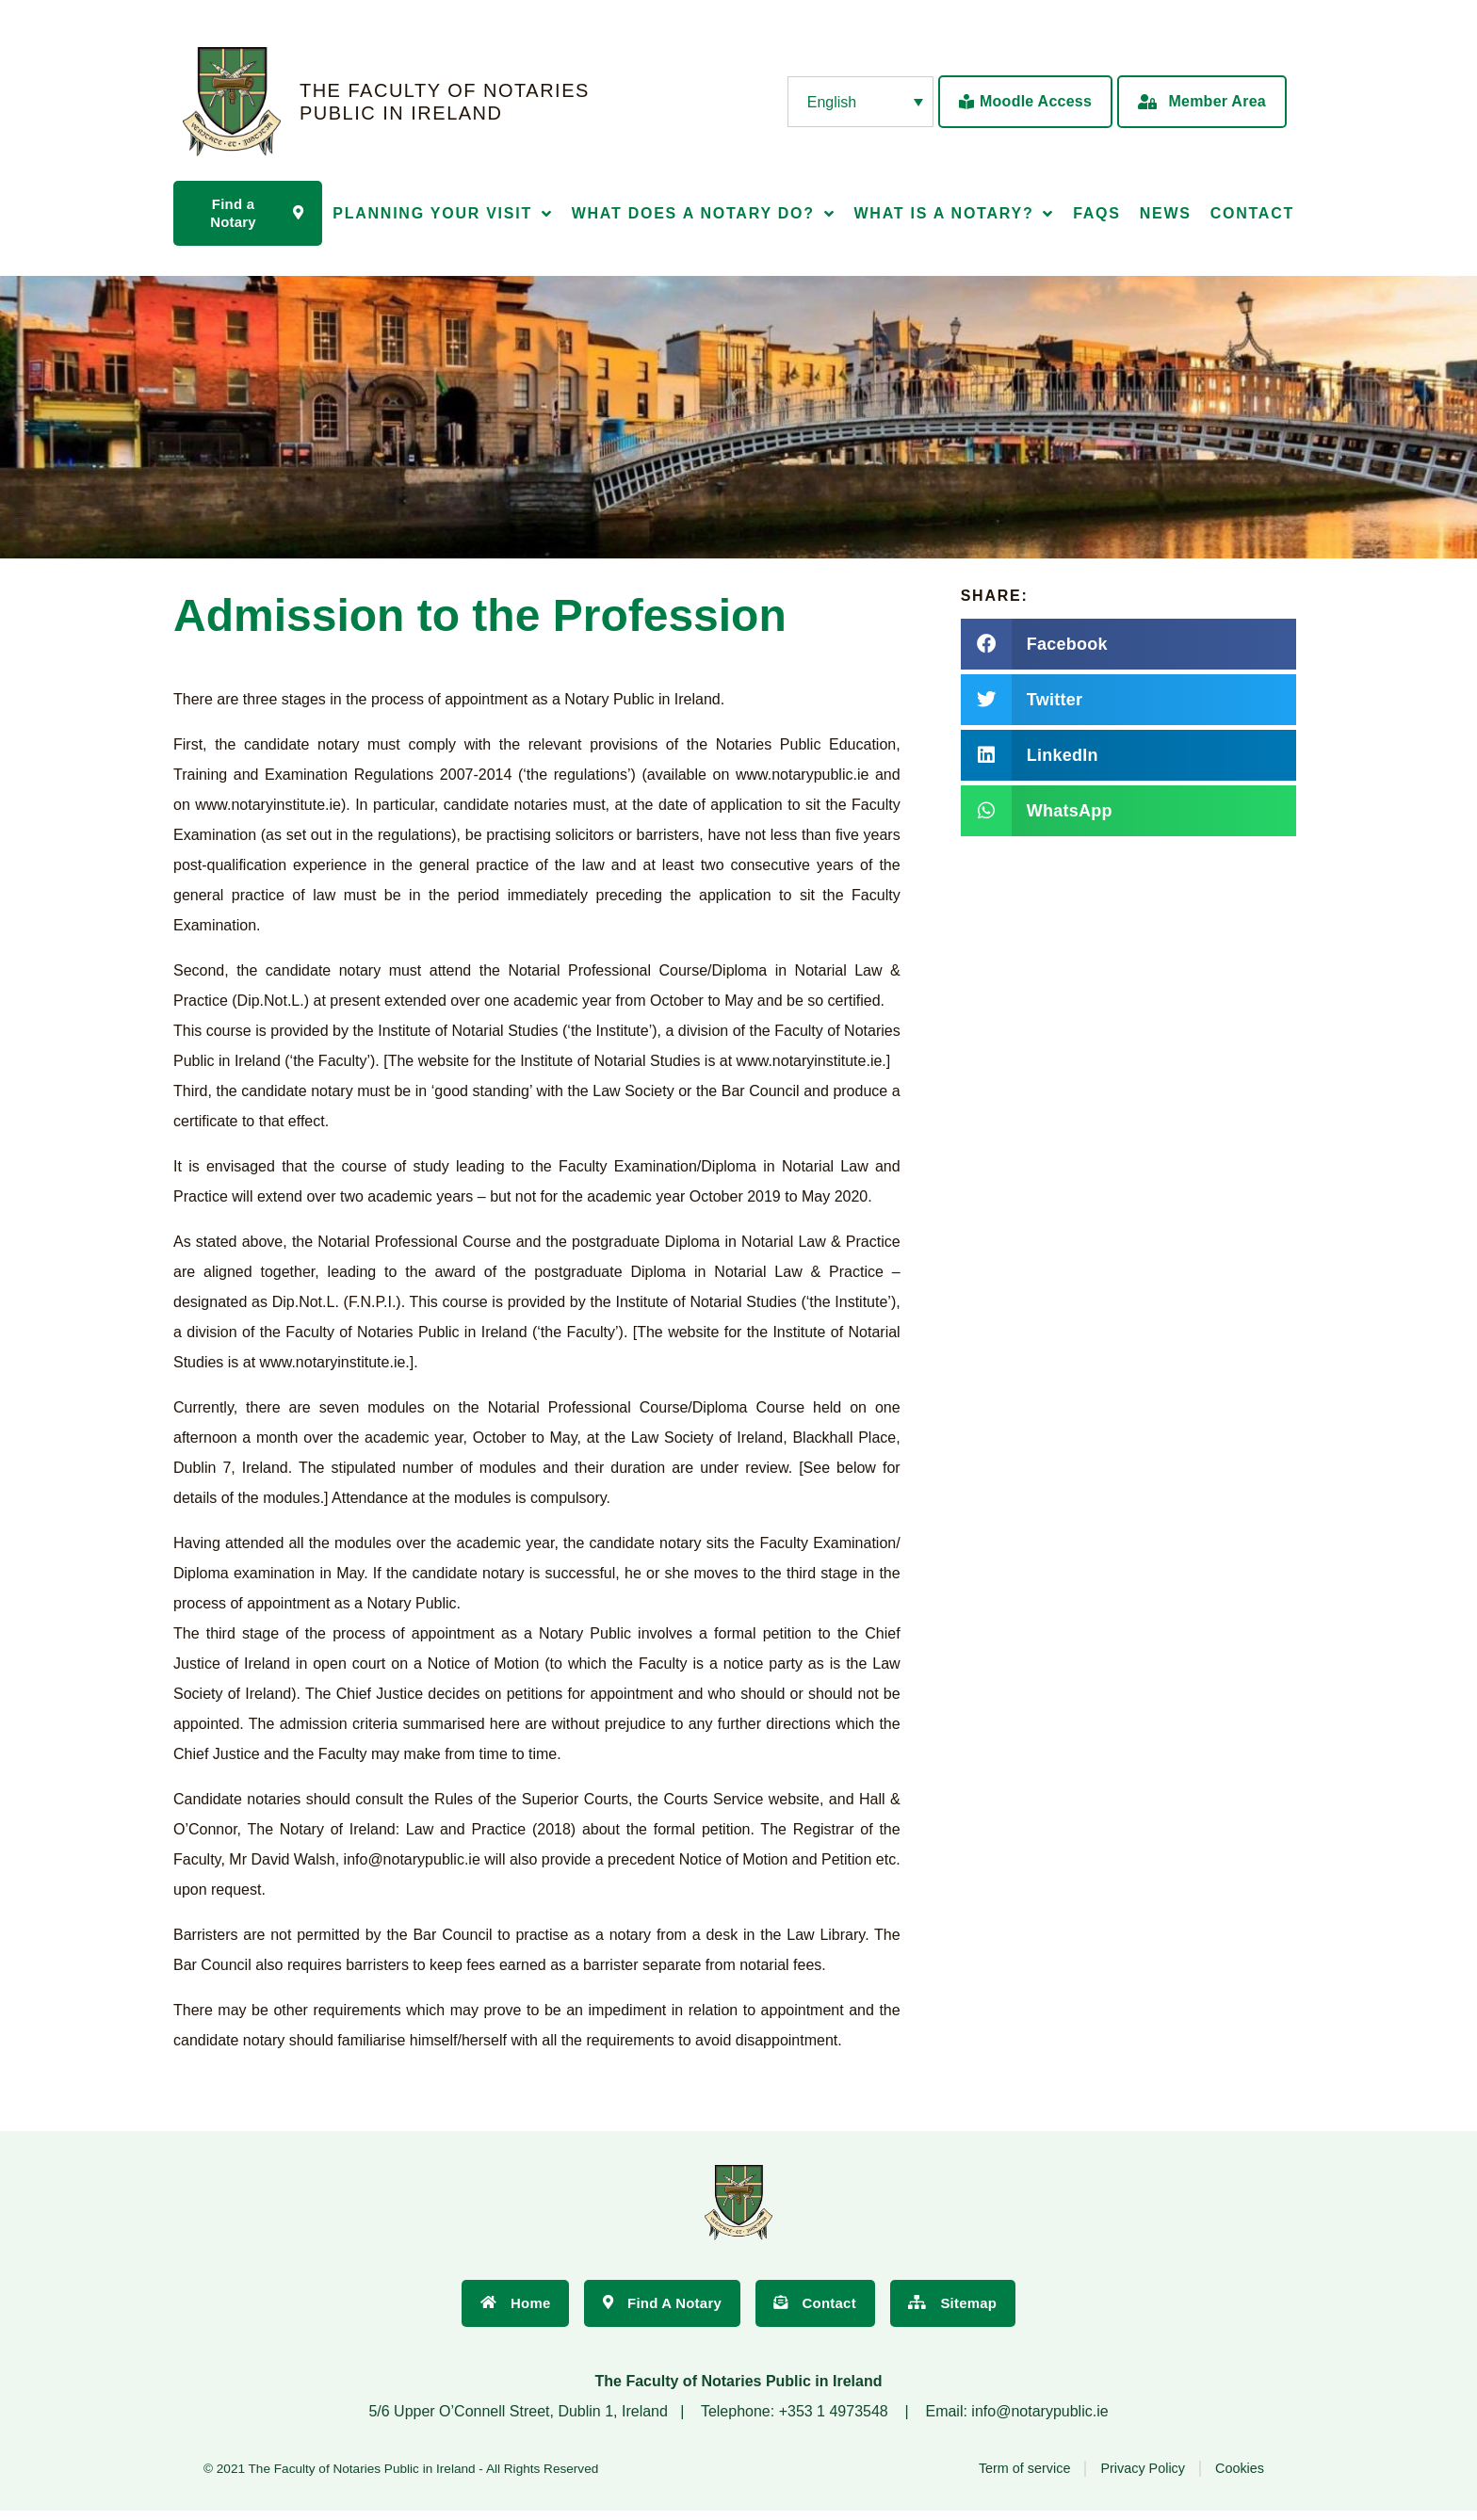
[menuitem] (860, 102)
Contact (1252, 215)
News (1166, 215)
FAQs (1097, 215)
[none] (860, 102)
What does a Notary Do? (704, 215)
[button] (1128, 648)
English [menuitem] (831, 101)
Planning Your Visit (442, 215)
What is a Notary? (953, 215)
